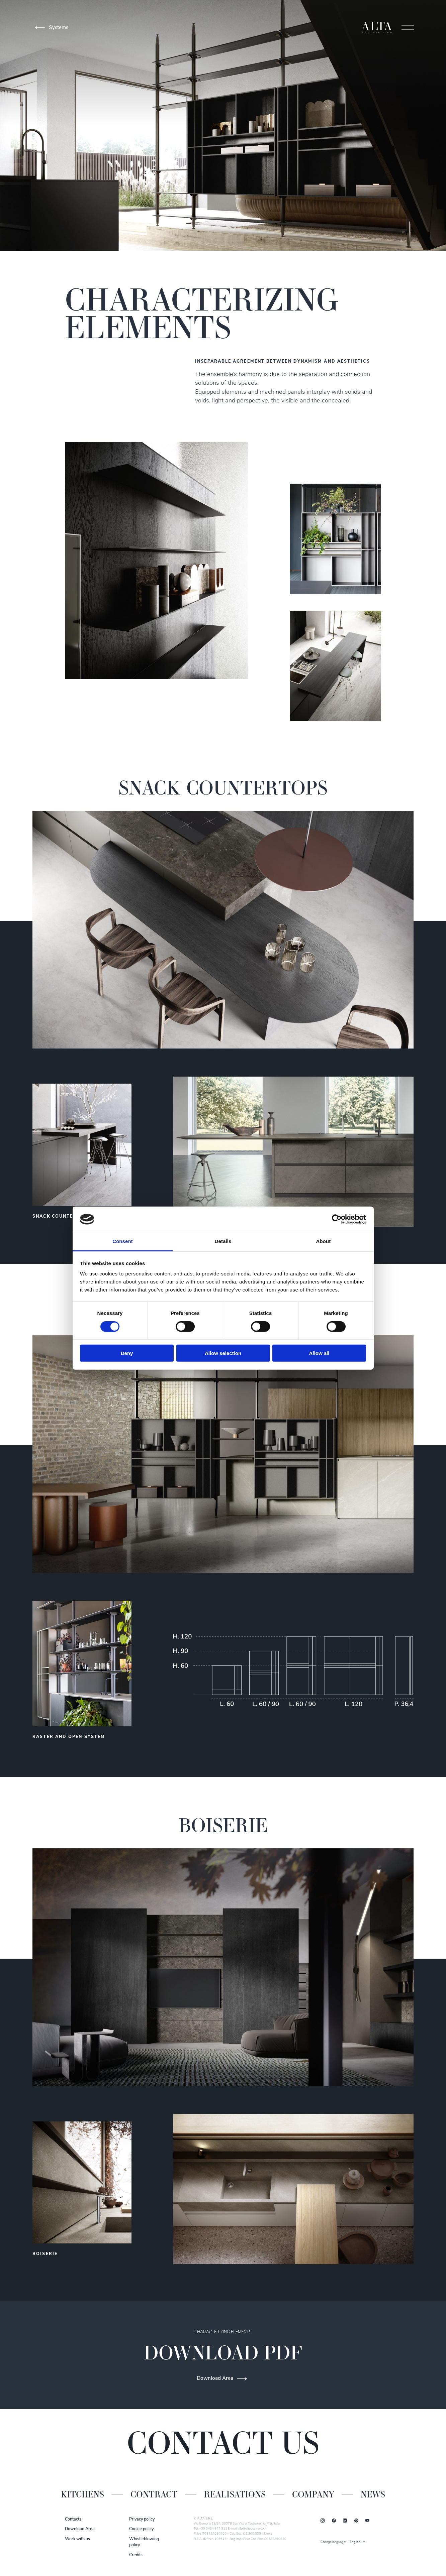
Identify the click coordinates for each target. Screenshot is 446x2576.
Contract (153, 2494)
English (355, 2542)
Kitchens (82, 2494)
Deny (127, 1353)
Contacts (73, 2520)
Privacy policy (142, 2520)
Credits (136, 2555)
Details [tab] (223, 1241)
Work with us (77, 2539)
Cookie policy (141, 2529)
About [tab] (323, 1241)
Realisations (235, 2494)
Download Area (80, 2529)
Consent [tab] (122, 1241)
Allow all (319, 1353)
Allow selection (223, 1353)
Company (313, 2494)
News (373, 2494)
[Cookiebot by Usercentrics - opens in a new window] (336, 1219)
